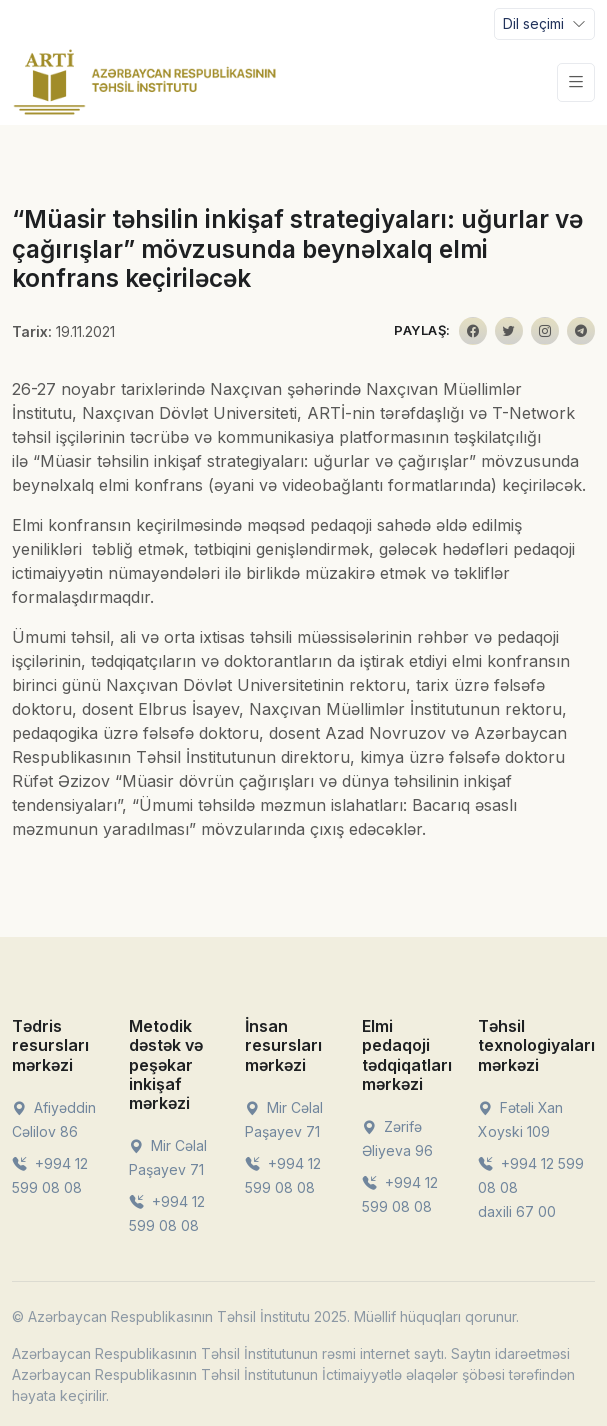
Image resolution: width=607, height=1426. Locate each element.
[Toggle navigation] (544, 24)
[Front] (145, 82)
